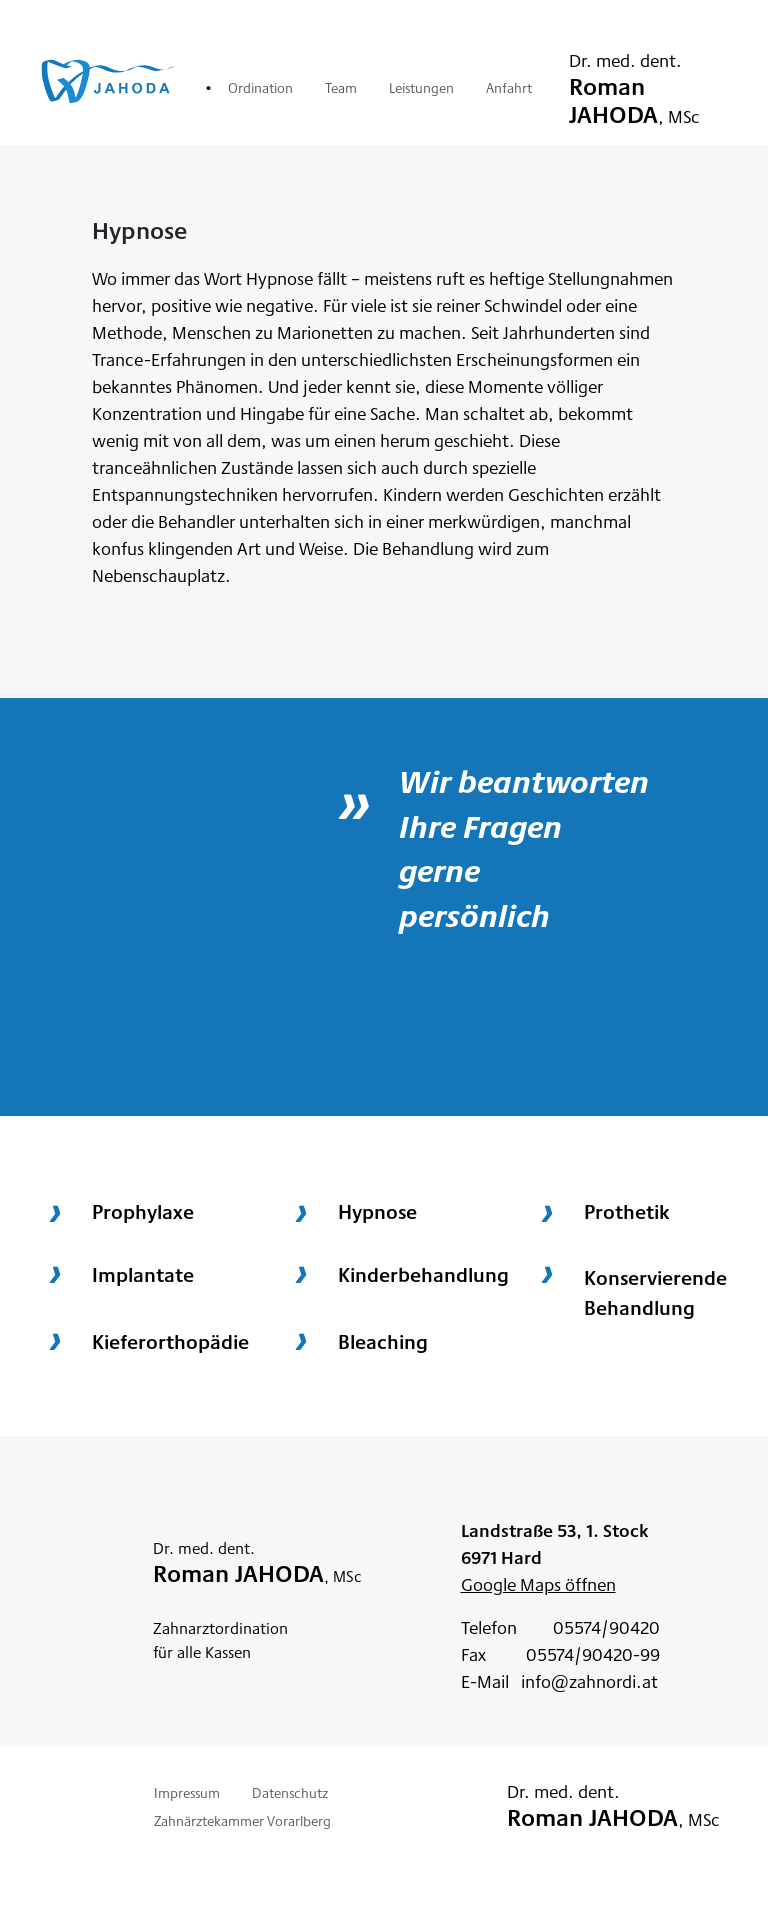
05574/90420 (606, 1626)
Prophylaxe (143, 1210)
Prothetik (626, 1210)
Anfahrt (509, 87)
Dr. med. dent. (634, 87)
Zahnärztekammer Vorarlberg (242, 1820)
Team (341, 87)
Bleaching (383, 1340)
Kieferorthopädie (170, 1340)
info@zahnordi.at (589, 1680)
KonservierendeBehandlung (655, 1291)
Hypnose (377, 1210)
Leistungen (421, 87)
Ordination (260, 87)
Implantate (143, 1273)
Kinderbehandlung (423, 1273)
